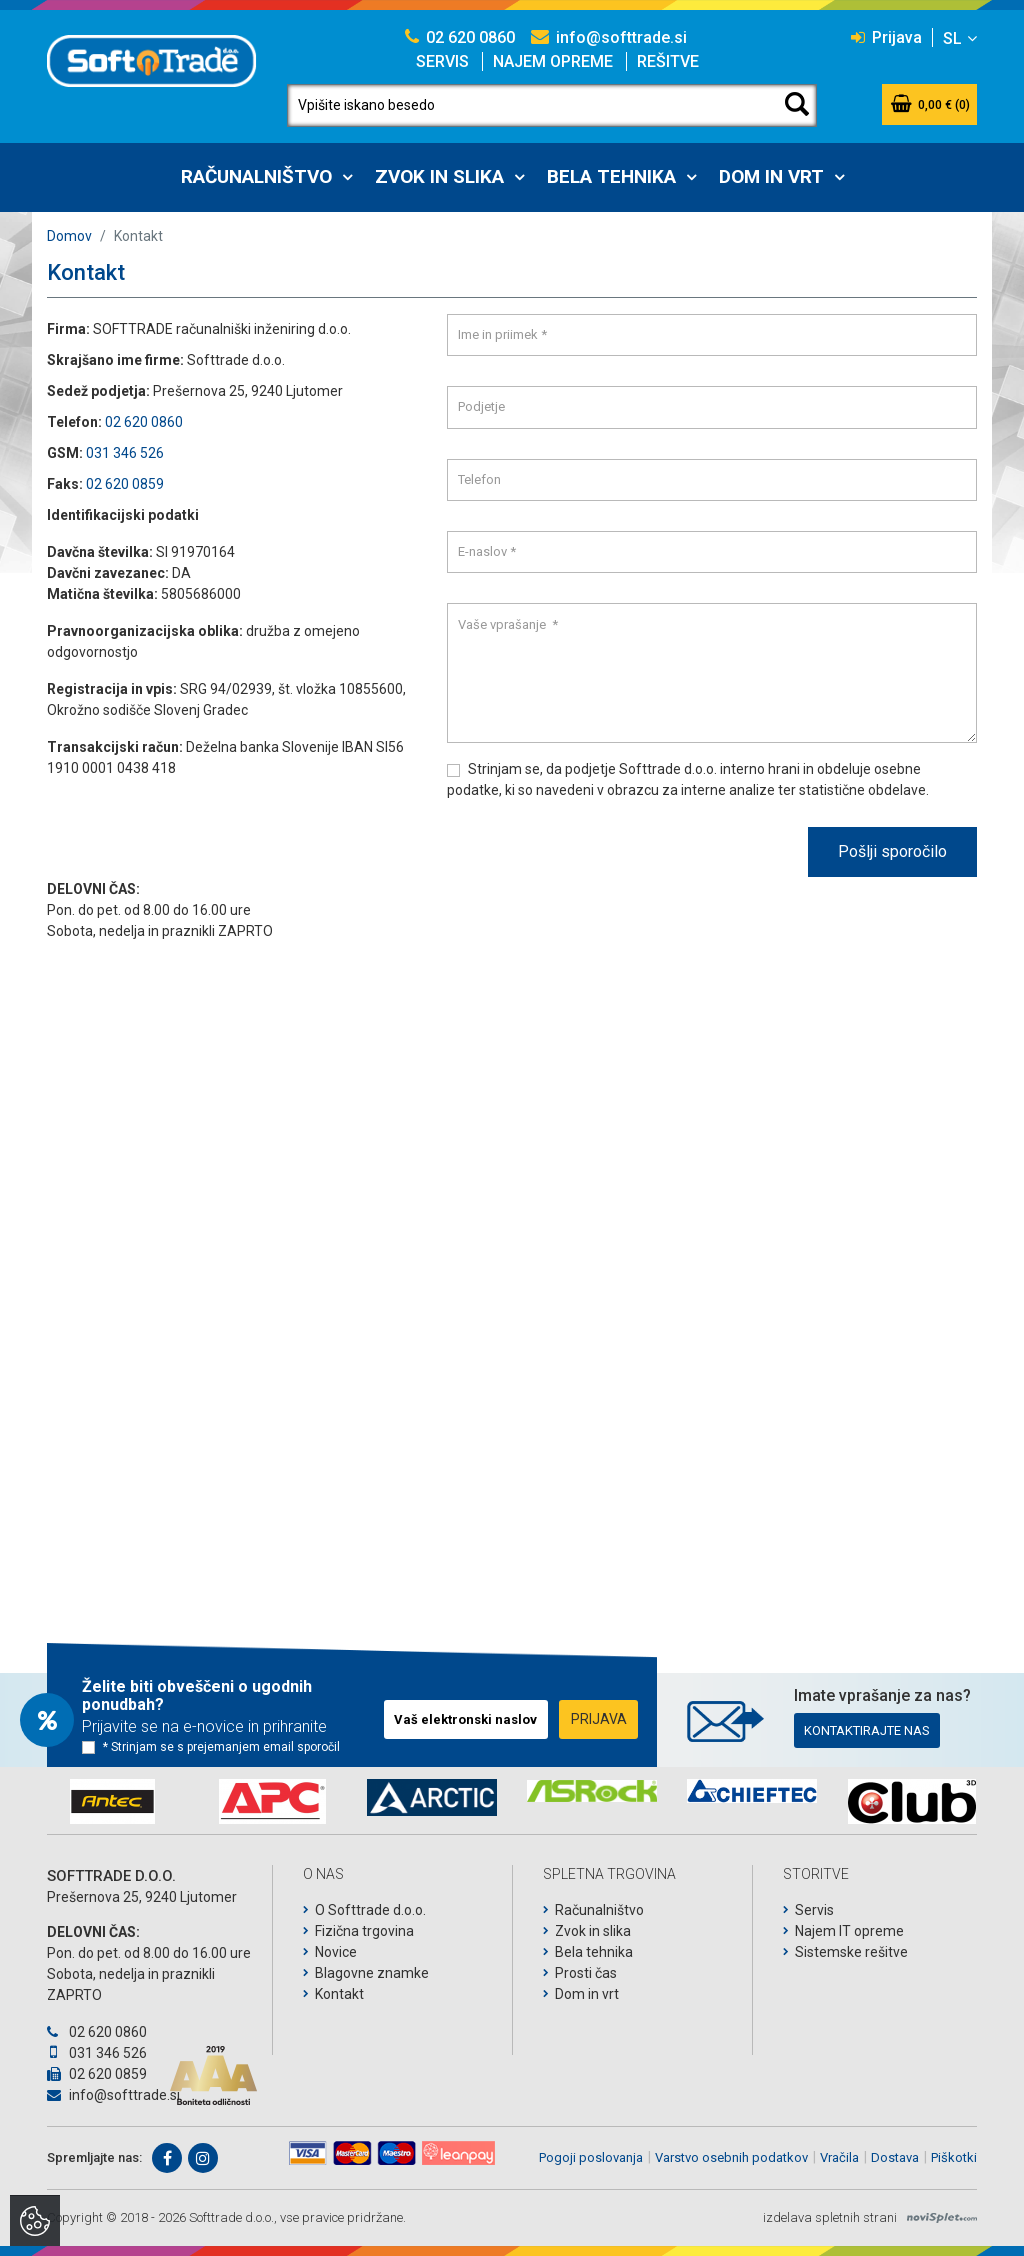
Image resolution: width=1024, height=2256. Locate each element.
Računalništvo (256, 176)
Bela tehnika (611, 176)
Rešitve (668, 61)
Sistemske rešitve (851, 1952)
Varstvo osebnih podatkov (731, 2157)
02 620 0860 (460, 37)
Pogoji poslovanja (591, 2157)
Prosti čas (586, 1973)
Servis (442, 61)
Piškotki (954, 2157)
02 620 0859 (125, 484)
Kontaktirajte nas (867, 1730)
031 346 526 (125, 453)
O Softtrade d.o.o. (370, 1910)
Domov (69, 236)
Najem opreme (553, 61)
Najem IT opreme (849, 1931)
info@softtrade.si (609, 37)
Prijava (886, 37)
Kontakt (339, 1994)
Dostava (895, 2157)
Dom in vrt (771, 176)
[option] (112, 1801)
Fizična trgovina (364, 1931)
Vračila (839, 2157)
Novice (336, 1952)
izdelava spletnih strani (830, 2217)
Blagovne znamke (372, 1973)
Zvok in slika (439, 176)
